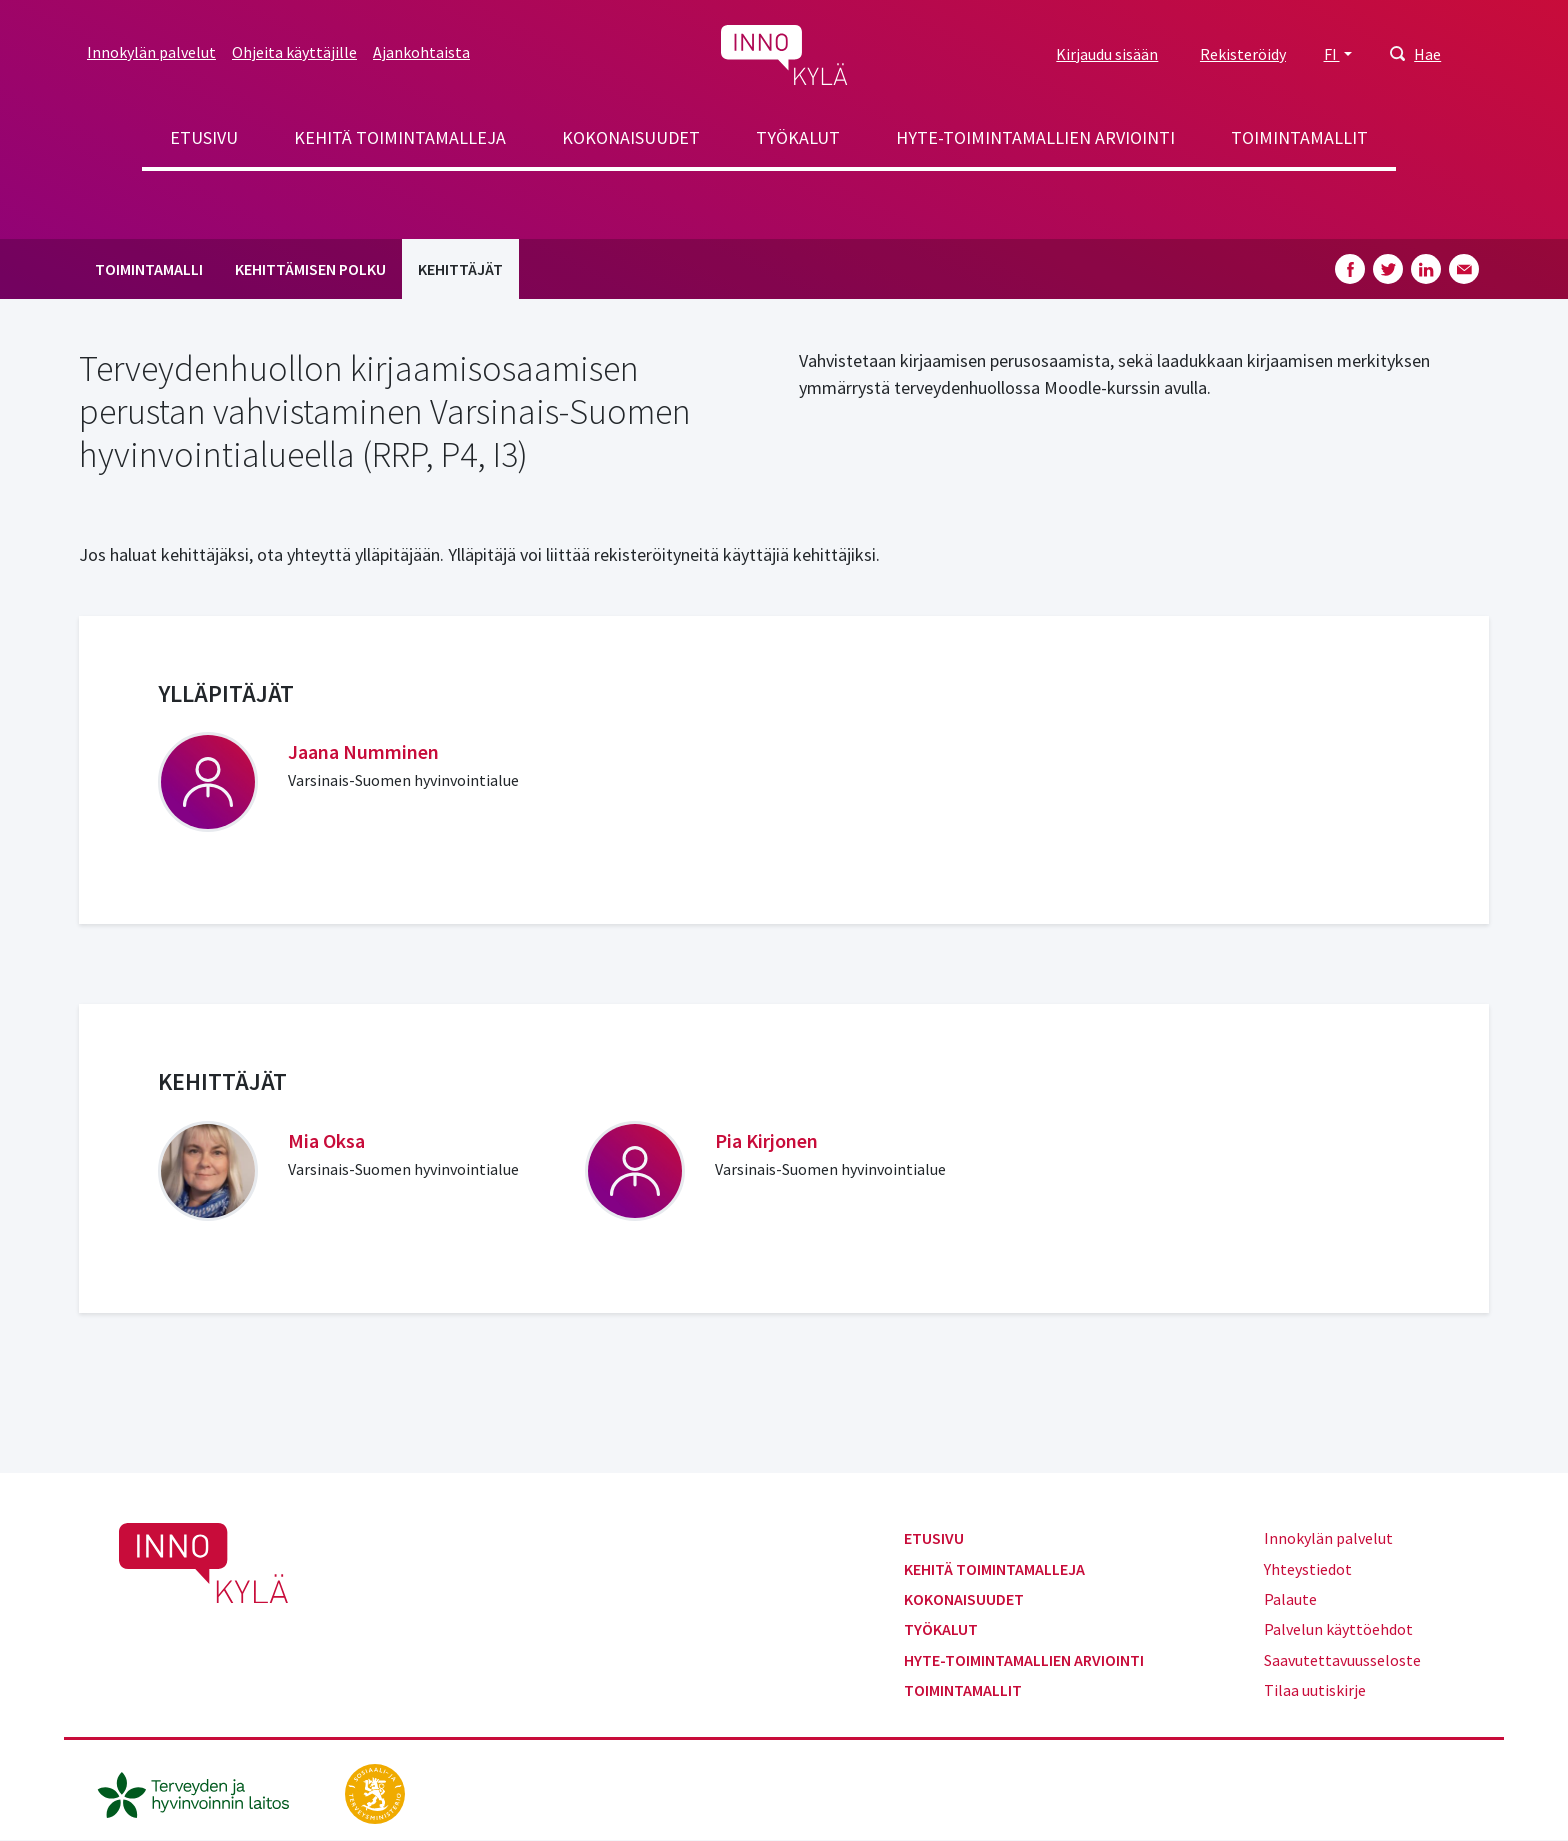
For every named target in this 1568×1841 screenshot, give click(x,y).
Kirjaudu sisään (1107, 54)
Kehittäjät (460, 269)
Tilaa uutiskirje (1315, 1690)
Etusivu (204, 137)
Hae (1427, 54)
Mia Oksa (326, 1140)
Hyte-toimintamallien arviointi (1035, 137)
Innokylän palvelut (151, 52)
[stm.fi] (375, 1792)
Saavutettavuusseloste (1342, 1660)
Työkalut (798, 137)
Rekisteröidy (1243, 54)
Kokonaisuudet (631, 137)
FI (1332, 54)
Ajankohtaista (421, 52)
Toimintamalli (149, 269)
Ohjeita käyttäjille (294, 52)
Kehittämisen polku (310, 269)
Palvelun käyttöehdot (1338, 1629)
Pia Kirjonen (766, 1140)
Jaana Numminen (363, 751)
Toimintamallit (1299, 137)
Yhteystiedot (1308, 1569)
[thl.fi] (204, 1792)
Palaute (1290, 1599)
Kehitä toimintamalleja (400, 137)
